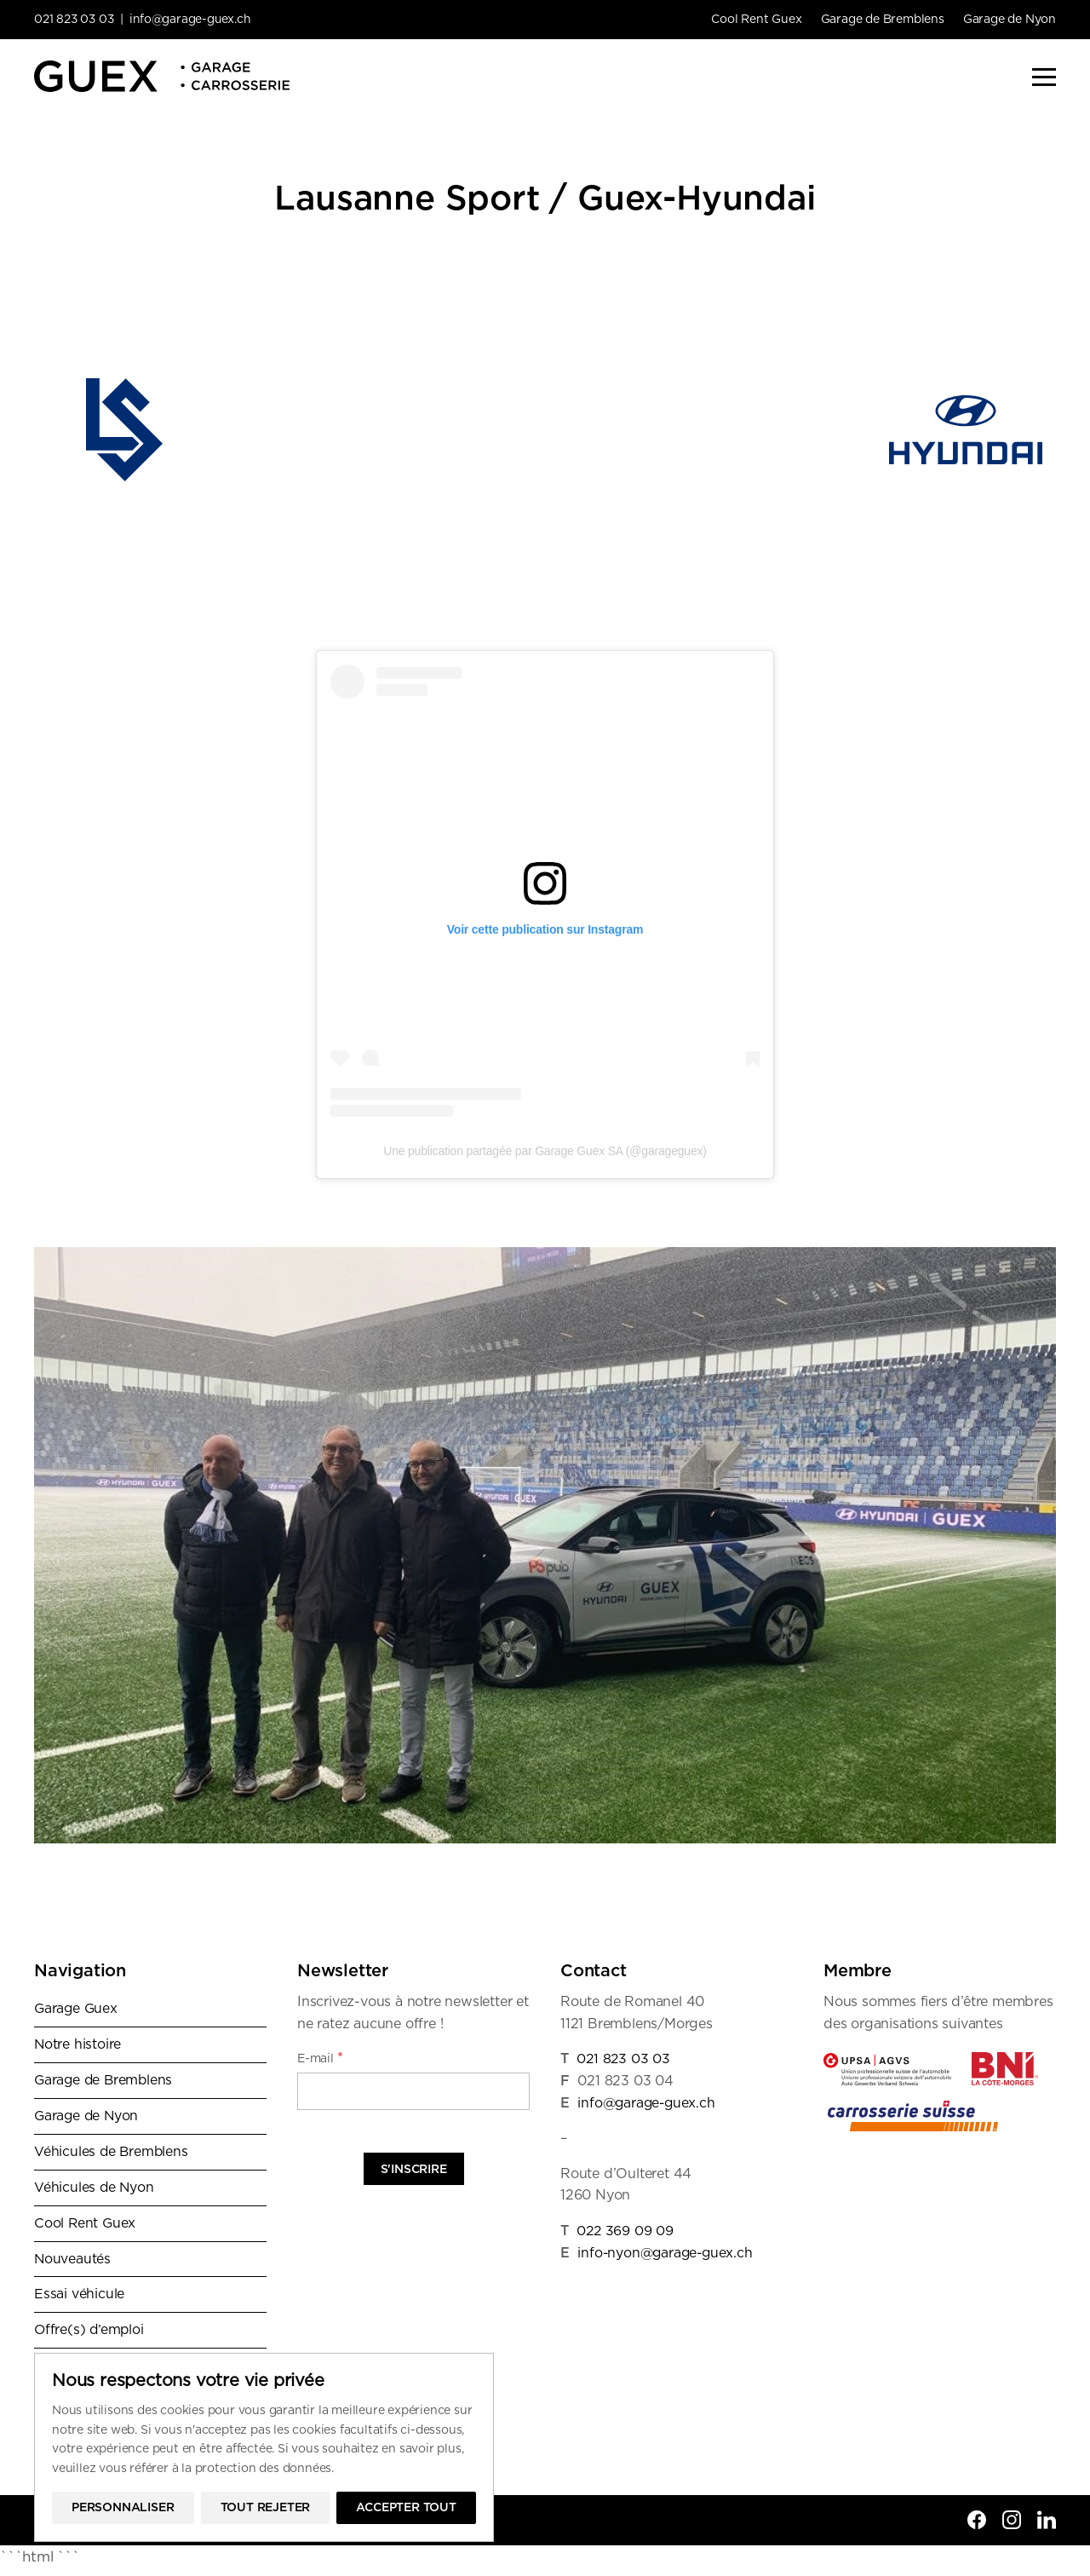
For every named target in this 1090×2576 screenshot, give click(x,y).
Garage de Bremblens (882, 20)
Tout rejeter (266, 2508)
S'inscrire (414, 2170)
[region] (264, 2447)
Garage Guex (77, 2008)
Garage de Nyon (1009, 20)
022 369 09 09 (625, 2231)
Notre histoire (78, 2045)
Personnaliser (123, 2508)
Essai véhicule (79, 2299)
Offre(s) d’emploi (90, 2336)
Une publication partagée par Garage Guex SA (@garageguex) (545, 1151)
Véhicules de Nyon (95, 2190)
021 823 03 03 (75, 20)
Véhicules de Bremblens (112, 2154)
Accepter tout (406, 2508)
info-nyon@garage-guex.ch (667, 2253)
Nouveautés (73, 2262)
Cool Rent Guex (756, 20)
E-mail (320, 2058)
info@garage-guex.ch (193, 20)
